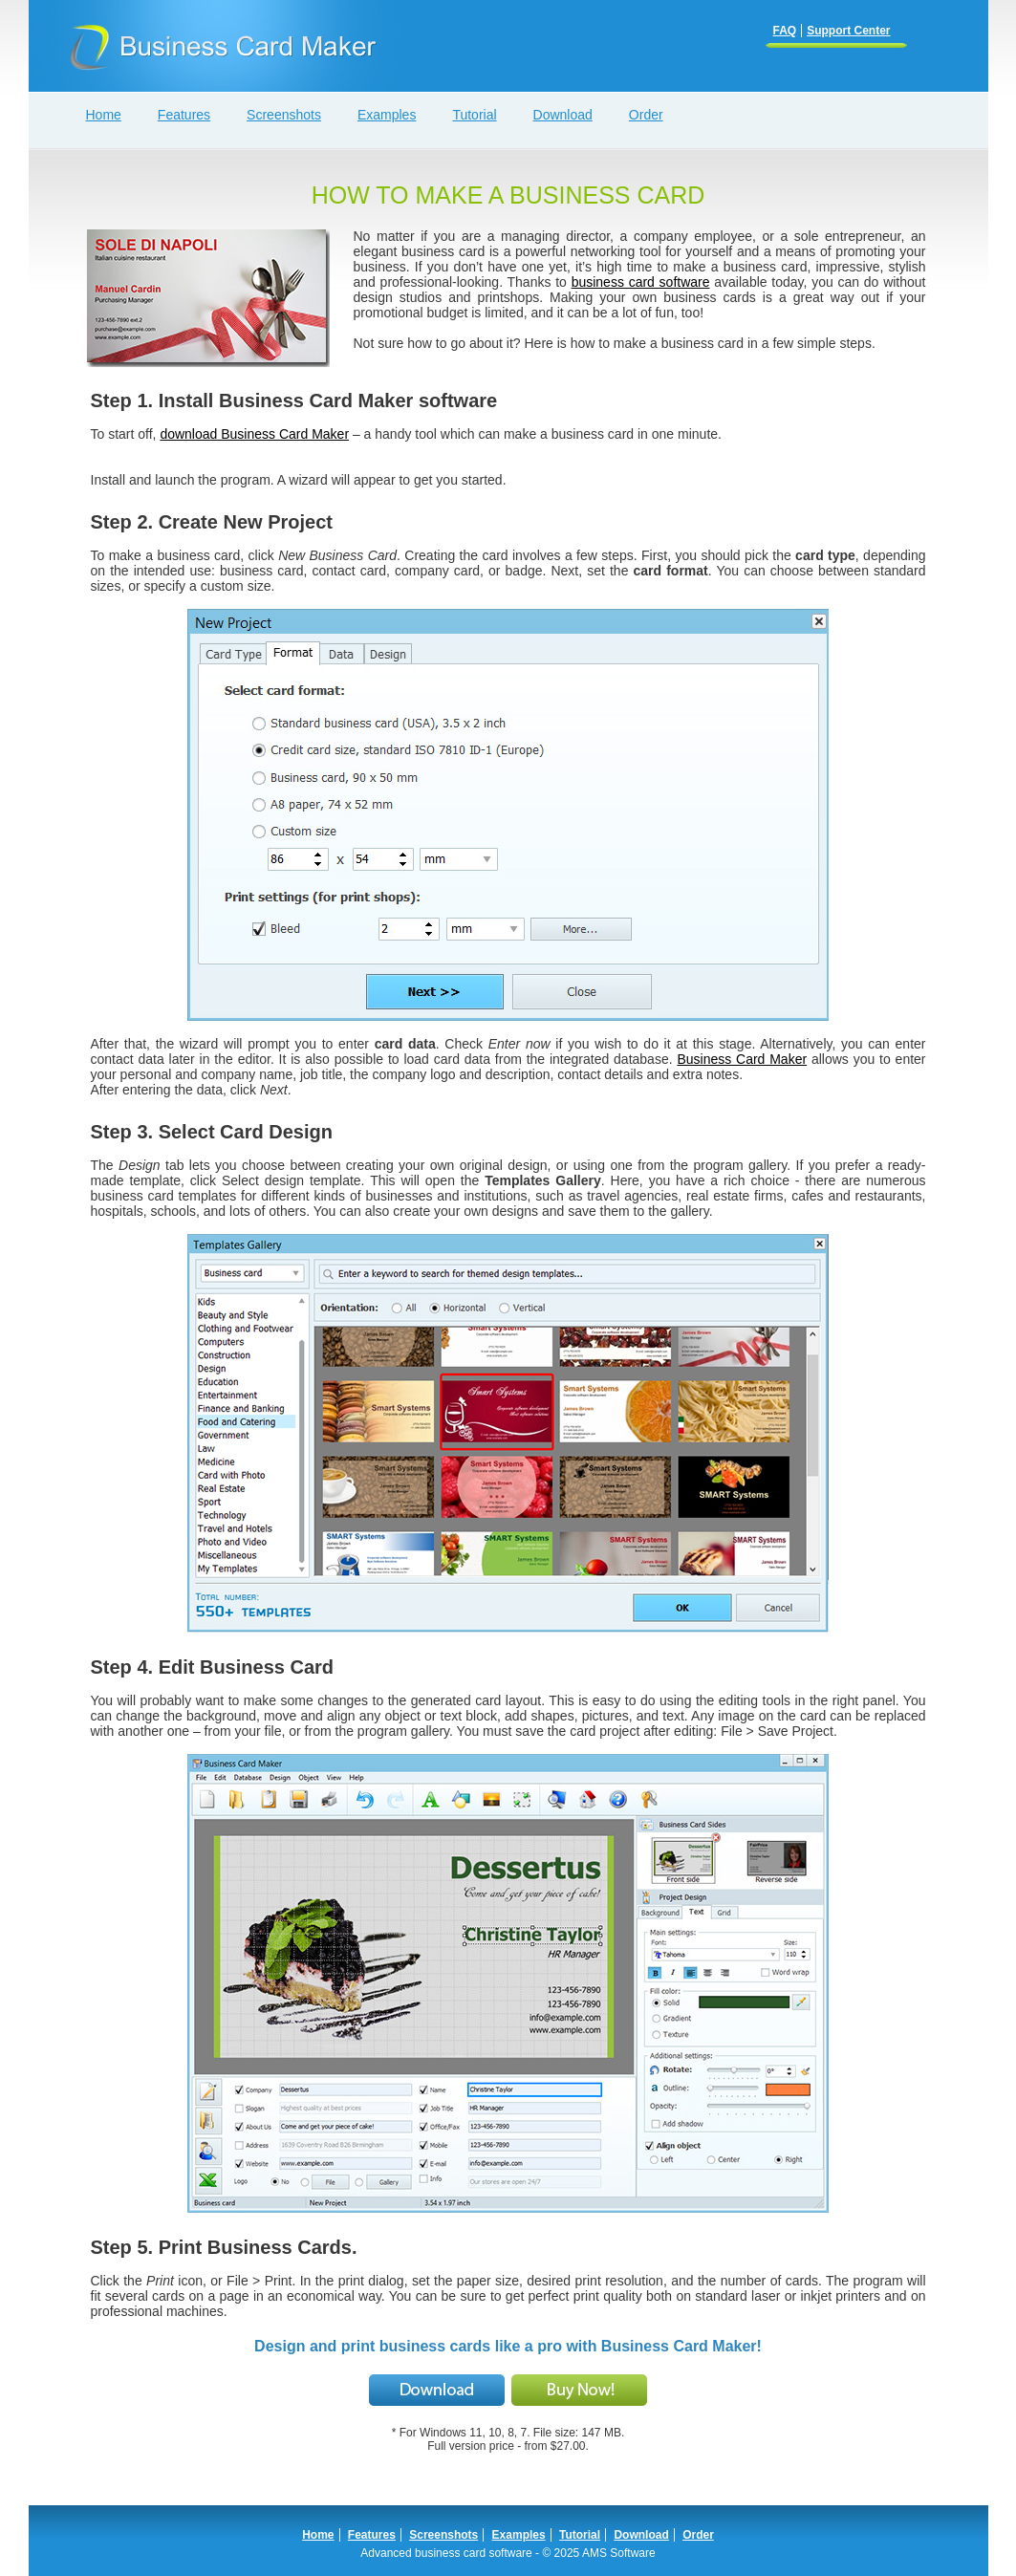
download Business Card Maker (254, 434)
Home (318, 2535)
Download (641, 2535)
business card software (641, 282)
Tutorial (579, 2535)
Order (698, 2535)
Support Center (848, 30)
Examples (519, 2535)
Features (372, 2535)
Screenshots (443, 2535)
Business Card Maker (742, 1059)
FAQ (785, 30)
